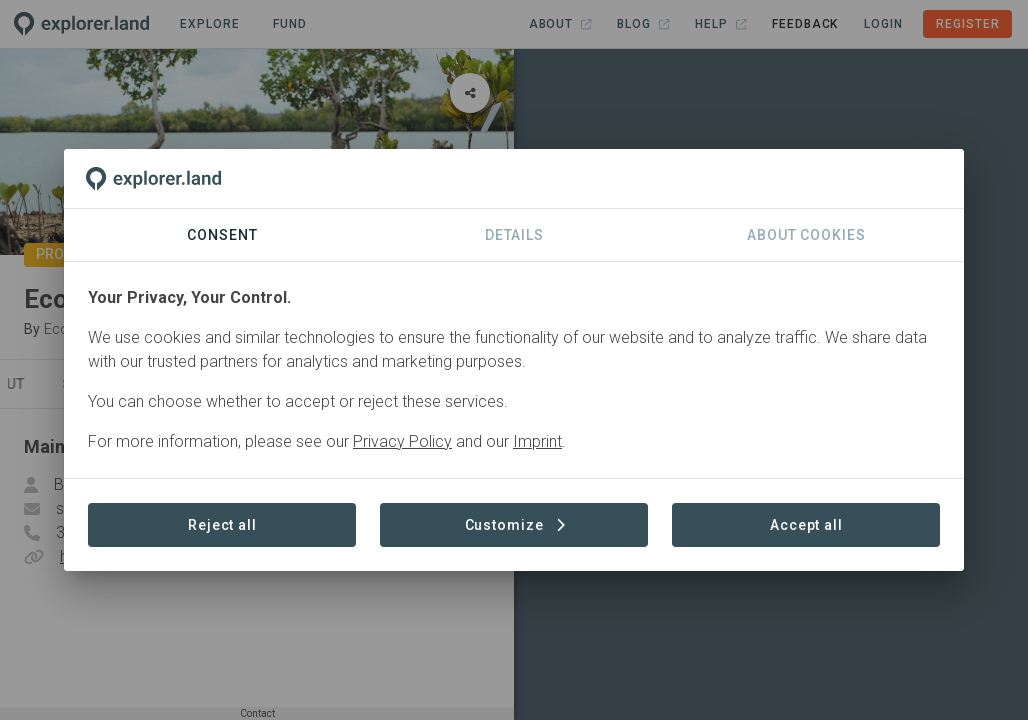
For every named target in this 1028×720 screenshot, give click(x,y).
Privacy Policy (402, 441)
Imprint (537, 441)
